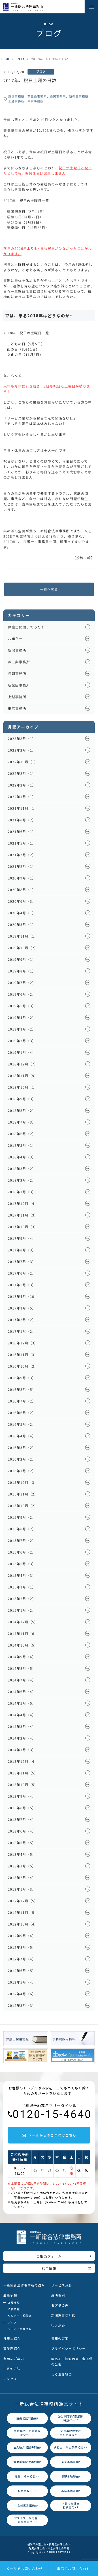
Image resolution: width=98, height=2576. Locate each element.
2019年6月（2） (22, 995)
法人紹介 (58, 2325)
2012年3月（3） (22, 2006)
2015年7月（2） (22, 1541)
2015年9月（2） (22, 1518)
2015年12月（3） (23, 1483)
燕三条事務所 (37, 97)
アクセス (10, 2379)
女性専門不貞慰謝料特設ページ (71, 2418)
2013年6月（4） (22, 1832)
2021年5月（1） (22, 844)
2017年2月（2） (22, 1320)
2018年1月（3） (22, 1192)
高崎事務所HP (70, 2491)
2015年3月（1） (22, 1588)
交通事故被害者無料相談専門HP (71, 2433)
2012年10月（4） (23, 1925)
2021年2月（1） (22, 867)
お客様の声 (59, 2305)
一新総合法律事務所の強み (24, 2285)
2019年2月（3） (22, 1041)
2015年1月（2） (22, 1611)
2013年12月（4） (23, 1762)
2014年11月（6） (23, 1634)
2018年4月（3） (22, 1158)
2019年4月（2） (22, 1018)
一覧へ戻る (49, 590)
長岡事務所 (58, 97)
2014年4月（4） (22, 1715)
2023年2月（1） (22, 751)
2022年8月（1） (22, 774)
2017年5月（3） (22, 1285)
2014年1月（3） (22, 1750)
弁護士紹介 (12, 2338)
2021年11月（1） (23, 809)
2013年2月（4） (22, 1878)
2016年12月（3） (23, 1344)
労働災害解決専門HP (27, 2462)
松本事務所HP (27, 2491)
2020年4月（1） (22, 913)
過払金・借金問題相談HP (71, 2447)
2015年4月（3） (22, 1576)
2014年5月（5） (22, 1704)
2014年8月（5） (22, 1669)
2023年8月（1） (22, 739)
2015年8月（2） (22, 1529)
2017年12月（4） (23, 1204)
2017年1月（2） (22, 1332)
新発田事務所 (78, 97)
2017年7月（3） (22, 1262)
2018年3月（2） (22, 1169)
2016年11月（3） (23, 1355)
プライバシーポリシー (68, 2348)
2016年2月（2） (22, 1460)
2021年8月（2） (22, 821)
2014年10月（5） (23, 1646)
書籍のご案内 (61, 2338)
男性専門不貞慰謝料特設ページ (27, 2433)
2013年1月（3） (22, 1890)
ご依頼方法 (12, 2369)
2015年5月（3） (22, 1564)
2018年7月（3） (22, 1123)
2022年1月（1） (22, 797)
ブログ (20, 59)
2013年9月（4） (22, 1797)
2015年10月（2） (23, 1506)
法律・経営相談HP (27, 2476)
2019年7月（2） (22, 983)
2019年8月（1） (22, 972)
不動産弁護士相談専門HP (70, 2505)
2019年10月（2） (23, 948)
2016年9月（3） (22, 1378)
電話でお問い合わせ (73, 2568)
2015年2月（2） (22, 1599)
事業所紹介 (12, 2348)
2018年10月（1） (23, 1088)
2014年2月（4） (22, 1739)
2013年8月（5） (22, 1808)
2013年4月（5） (22, 1855)
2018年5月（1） (22, 1146)
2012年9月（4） (22, 1936)
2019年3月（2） (22, 1030)
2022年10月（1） (23, 762)
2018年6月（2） (22, 1134)
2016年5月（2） (22, 1425)
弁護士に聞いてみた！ (26, 628)
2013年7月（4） (22, 1820)
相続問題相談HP (27, 2505)
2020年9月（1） (22, 879)
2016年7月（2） (22, 1402)
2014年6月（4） (22, 1692)
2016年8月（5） (22, 1390)
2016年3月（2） (22, 1448)
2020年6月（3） (22, 902)
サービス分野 (61, 2285)
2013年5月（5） (22, 1843)
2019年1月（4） (22, 1053)
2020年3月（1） (22, 925)
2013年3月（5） (22, 1867)
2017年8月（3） (22, 1251)
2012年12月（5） (23, 1901)
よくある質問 (61, 2374)
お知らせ (15, 639)
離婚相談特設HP (27, 2418)
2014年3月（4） (22, 1727)
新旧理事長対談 (63, 2315)
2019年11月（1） (23, 937)
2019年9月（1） (22, 960)
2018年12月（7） (23, 1065)
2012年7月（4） (22, 1960)
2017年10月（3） (23, 1227)
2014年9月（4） (22, 1657)
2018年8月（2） (22, 1111)
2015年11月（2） (23, 1495)
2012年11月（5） (23, 1913)
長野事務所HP (70, 2476)
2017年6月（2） (22, 1274)
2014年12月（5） (23, 1622)
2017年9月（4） (22, 1239)
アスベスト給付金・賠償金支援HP (27, 2520)
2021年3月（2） (22, 855)
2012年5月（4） (22, 1983)
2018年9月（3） (22, 1099)
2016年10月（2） (23, 1367)
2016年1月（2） (22, 1471)
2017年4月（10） (23, 1297)
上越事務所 (16, 102)
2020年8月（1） (22, 890)
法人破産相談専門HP (27, 2447)
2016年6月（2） (22, 1413)
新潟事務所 (16, 97)
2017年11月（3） (23, 1216)
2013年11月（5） (23, 1774)
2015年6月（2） (22, 1553)
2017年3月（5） (22, 1309)
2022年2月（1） (22, 786)
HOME (5, 59)
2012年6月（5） (22, 1971)
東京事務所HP (70, 2462)
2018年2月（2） (22, 1181)
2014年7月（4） (22, 1681)
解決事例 (58, 2295)
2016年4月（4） (22, 1437)
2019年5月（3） (22, 1006)
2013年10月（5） (23, 1785)
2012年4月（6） (22, 1994)
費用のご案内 (13, 2359)
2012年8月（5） (22, 1948)
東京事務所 (36, 102)
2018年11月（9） (23, 1076)
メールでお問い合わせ (24, 2568)
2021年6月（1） (22, 832)
